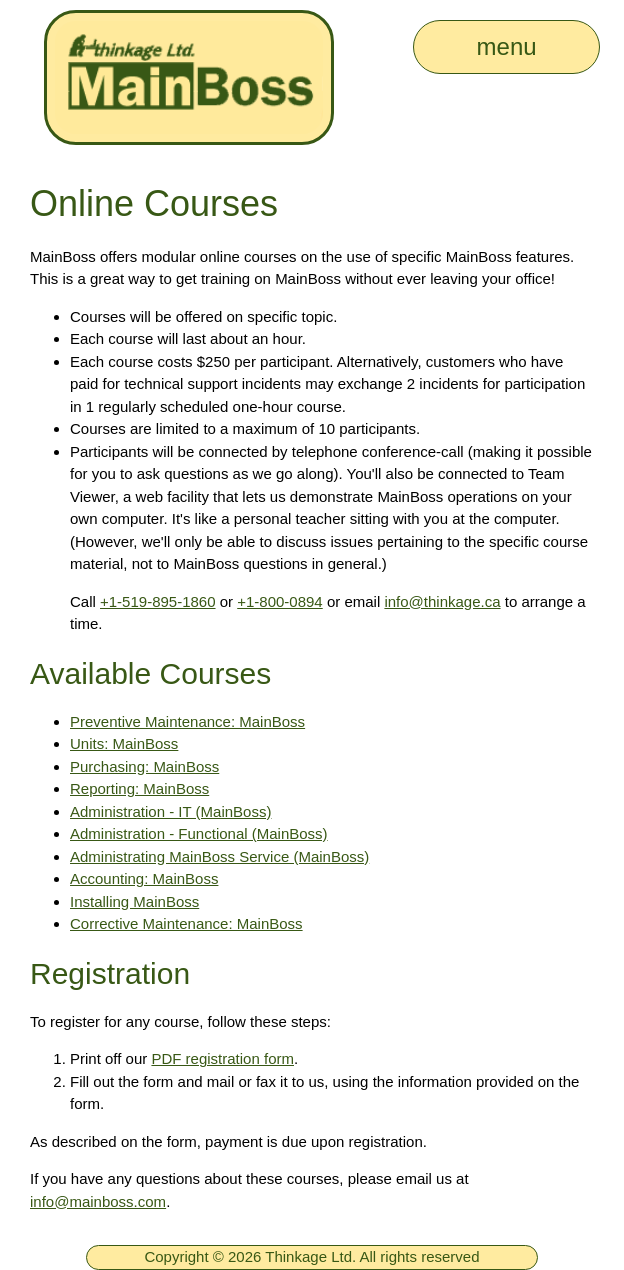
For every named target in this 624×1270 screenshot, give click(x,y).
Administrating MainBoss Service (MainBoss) (219, 856)
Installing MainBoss (134, 901)
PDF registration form (222, 1058)
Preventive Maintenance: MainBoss (187, 721)
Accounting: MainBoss (144, 878)
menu (507, 46)
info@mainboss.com (98, 1201)
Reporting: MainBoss (139, 788)
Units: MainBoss (124, 743)
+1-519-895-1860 (158, 601)
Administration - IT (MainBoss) (170, 811)
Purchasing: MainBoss (144, 766)
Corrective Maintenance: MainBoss (186, 923)
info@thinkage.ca (442, 601)
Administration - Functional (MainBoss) (199, 833)
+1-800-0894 (280, 601)
